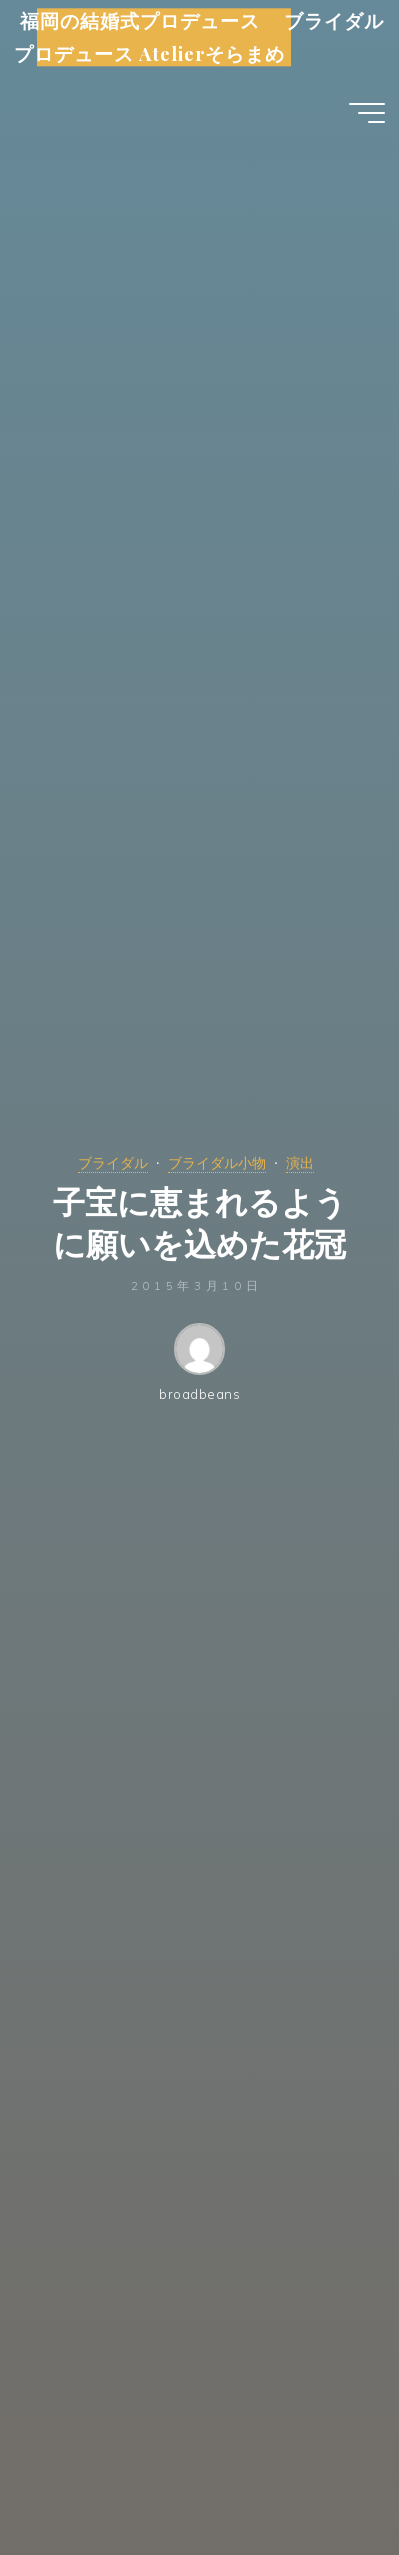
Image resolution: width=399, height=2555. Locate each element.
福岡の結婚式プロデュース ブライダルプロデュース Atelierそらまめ (199, 37)
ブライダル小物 (217, 1163)
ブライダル (113, 1163)
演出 (300, 1163)
